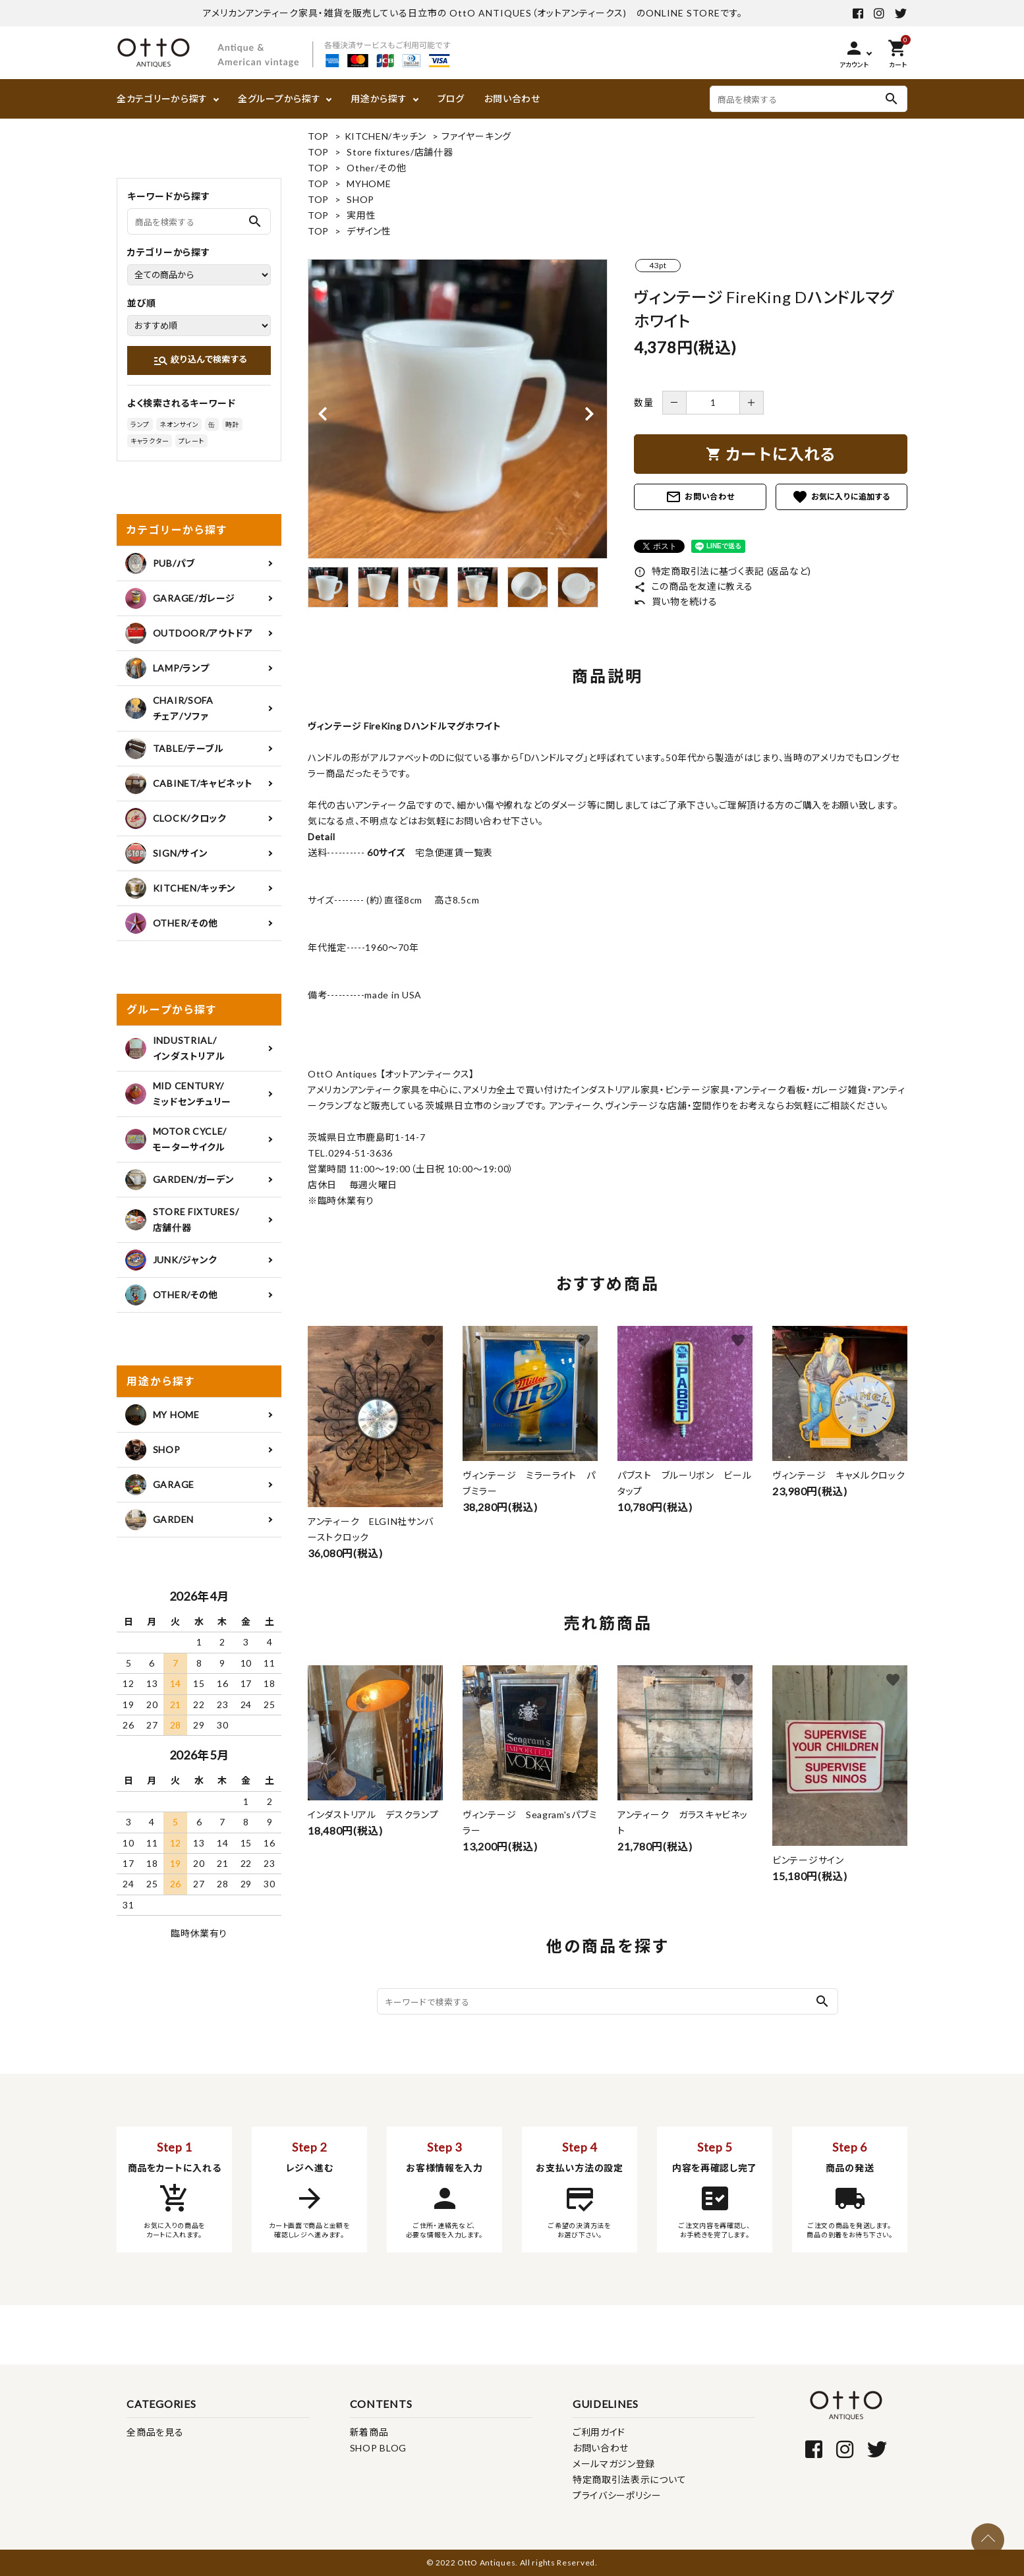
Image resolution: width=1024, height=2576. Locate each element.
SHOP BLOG (378, 2447)
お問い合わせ (512, 98)
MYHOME (369, 183)
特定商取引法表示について (629, 2479)
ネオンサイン (178, 424)
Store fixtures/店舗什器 (400, 151)
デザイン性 (369, 231)
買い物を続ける (676, 601)
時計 (232, 424)
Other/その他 (376, 167)
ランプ (140, 424)
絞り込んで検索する (200, 360)
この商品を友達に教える (693, 586)
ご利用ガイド (599, 2432)
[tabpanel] (458, 409)
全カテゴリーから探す (162, 98)
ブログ (451, 98)
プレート (191, 441)
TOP (318, 136)
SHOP (360, 199)
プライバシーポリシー (617, 2495)
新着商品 (369, 2432)
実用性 (361, 215)
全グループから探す (279, 98)
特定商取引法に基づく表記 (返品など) (722, 571)
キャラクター (149, 441)
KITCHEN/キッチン (385, 136)
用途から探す (379, 98)
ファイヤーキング (476, 136)
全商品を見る (155, 2432)
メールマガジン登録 (614, 2463)
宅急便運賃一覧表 (449, 852)
